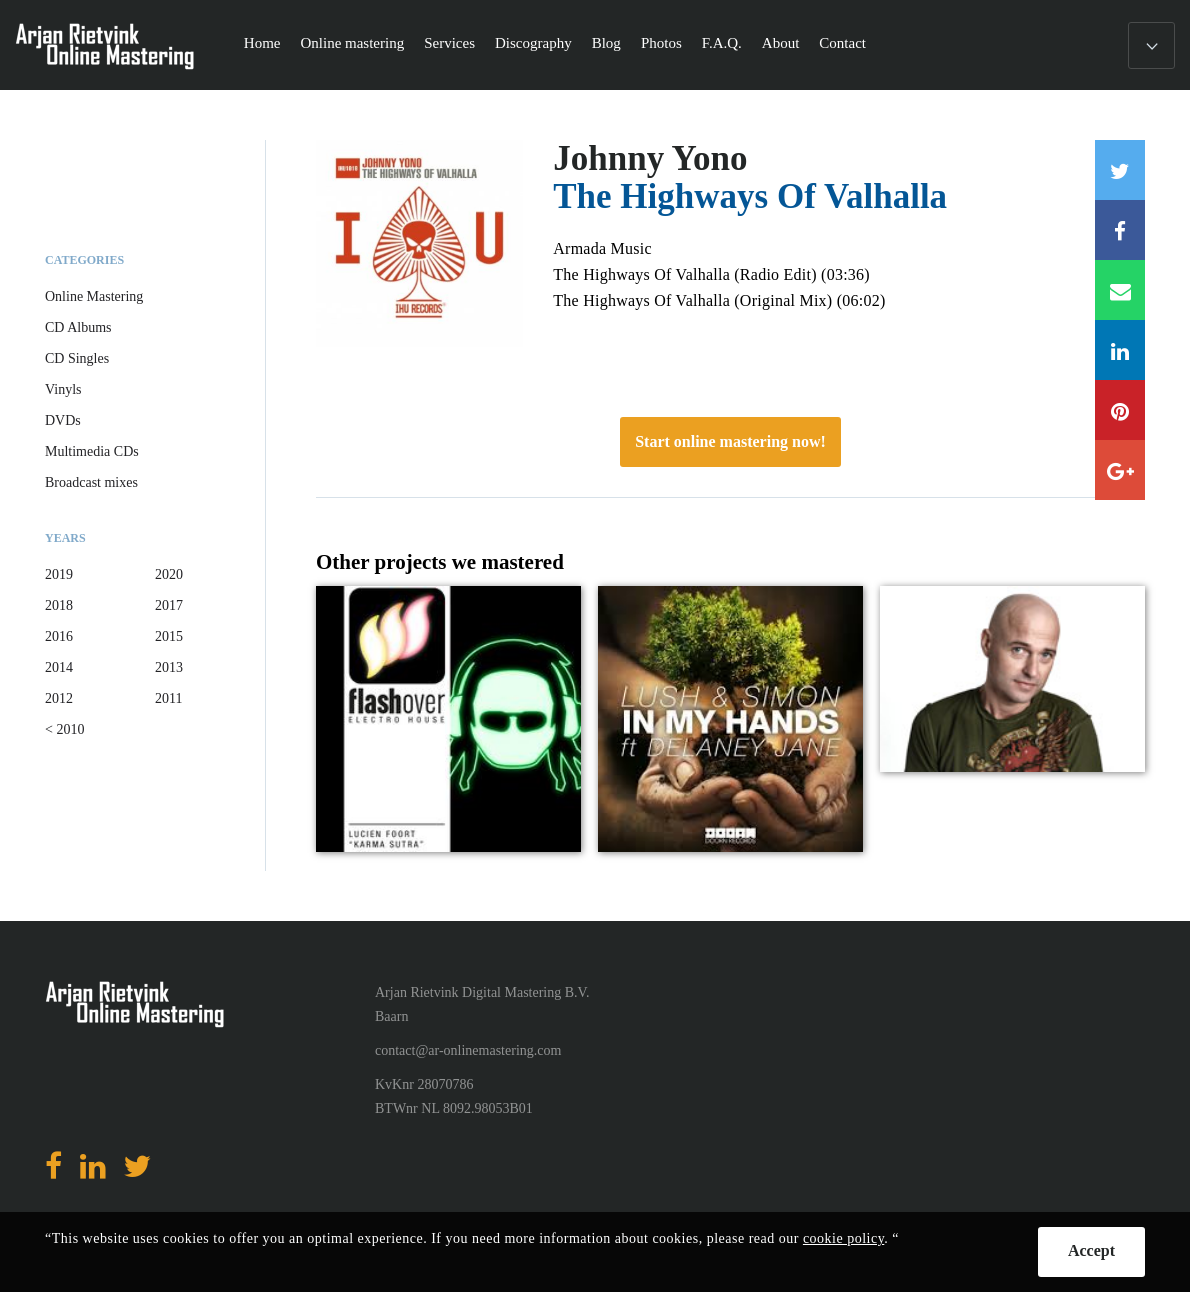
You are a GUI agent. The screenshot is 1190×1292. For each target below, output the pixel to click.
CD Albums (78, 327)
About (781, 43)
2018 (59, 605)
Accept (1091, 1250)
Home (262, 43)
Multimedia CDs (92, 451)
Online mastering (352, 43)
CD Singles (77, 358)
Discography (533, 43)
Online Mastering (94, 296)
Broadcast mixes (91, 482)
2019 (59, 574)
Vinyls (63, 389)
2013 (169, 667)
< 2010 (64, 729)
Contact (842, 43)
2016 (59, 636)
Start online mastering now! (730, 441)
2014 (59, 667)
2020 (169, 574)
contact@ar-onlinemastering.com (468, 1050)
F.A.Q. (722, 43)
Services (449, 43)
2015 (169, 636)
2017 (169, 605)
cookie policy (843, 1238)
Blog (606, 43)
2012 (59, 698)
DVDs (63, 420)
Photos (661, 43)
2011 (168, 698)
